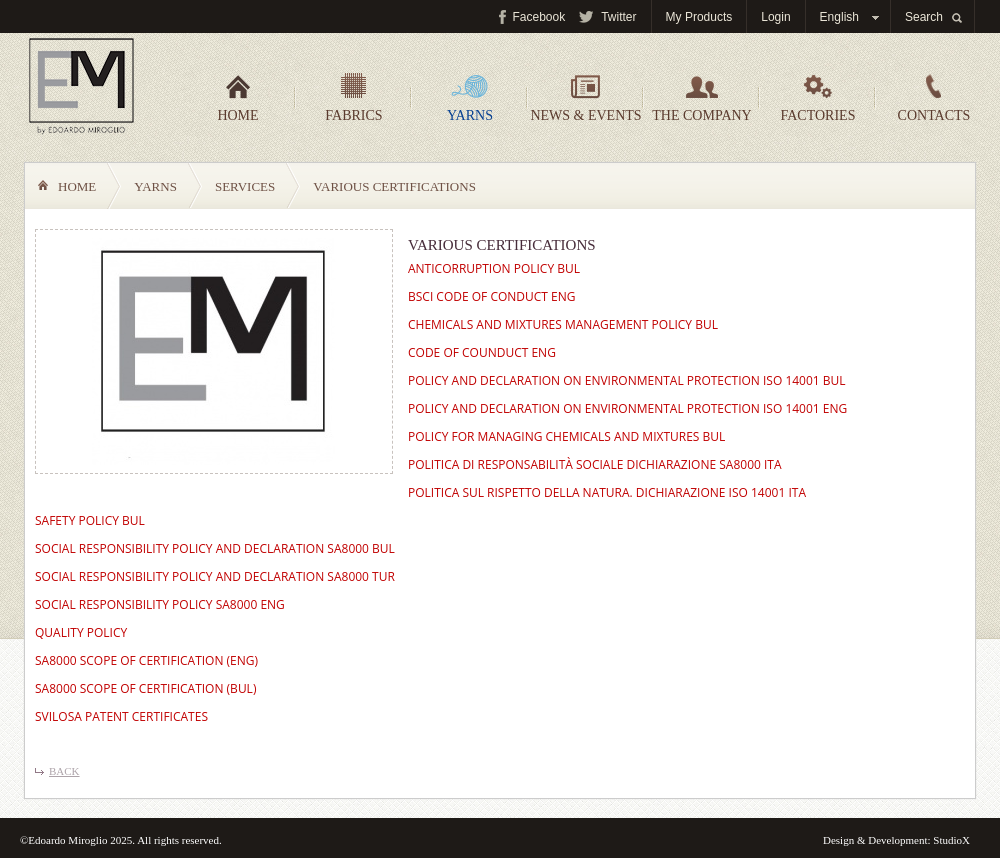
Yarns (470, 98)
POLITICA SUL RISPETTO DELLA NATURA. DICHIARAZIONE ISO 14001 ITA (607, 492)
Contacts (934, 98)
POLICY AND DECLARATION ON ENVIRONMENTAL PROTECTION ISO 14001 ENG (627, 408)
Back (64, 771)
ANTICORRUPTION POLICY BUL (494, 268)
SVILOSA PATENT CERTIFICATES (121, 716)
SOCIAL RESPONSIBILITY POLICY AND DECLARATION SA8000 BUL (215, 548)
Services (245, 186)
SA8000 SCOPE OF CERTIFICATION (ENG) (146, 660)
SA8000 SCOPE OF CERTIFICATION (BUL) (145, 688)
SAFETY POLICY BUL (90, 520)
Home (237, 98)
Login (775, 17)
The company (701, 98)
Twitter (618, 17)
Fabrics (353, 98)
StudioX (951, 840)
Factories (818, 98)
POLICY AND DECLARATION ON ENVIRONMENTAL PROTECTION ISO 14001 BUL (627, 380)
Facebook (539, 17)
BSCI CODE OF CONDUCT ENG (491, 296)
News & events (585, 98)
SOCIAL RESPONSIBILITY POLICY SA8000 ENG (160, 604)
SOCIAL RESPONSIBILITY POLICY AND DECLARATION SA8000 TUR (215, 576)
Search (924, 17)
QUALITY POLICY (81, 632)
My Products (699, 17)
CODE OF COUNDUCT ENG (482, 352)
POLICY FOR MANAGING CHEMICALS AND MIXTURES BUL (566, 436)
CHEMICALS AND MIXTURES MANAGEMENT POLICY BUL (563, 324)
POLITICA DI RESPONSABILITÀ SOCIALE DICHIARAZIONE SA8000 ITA (595, 464)
